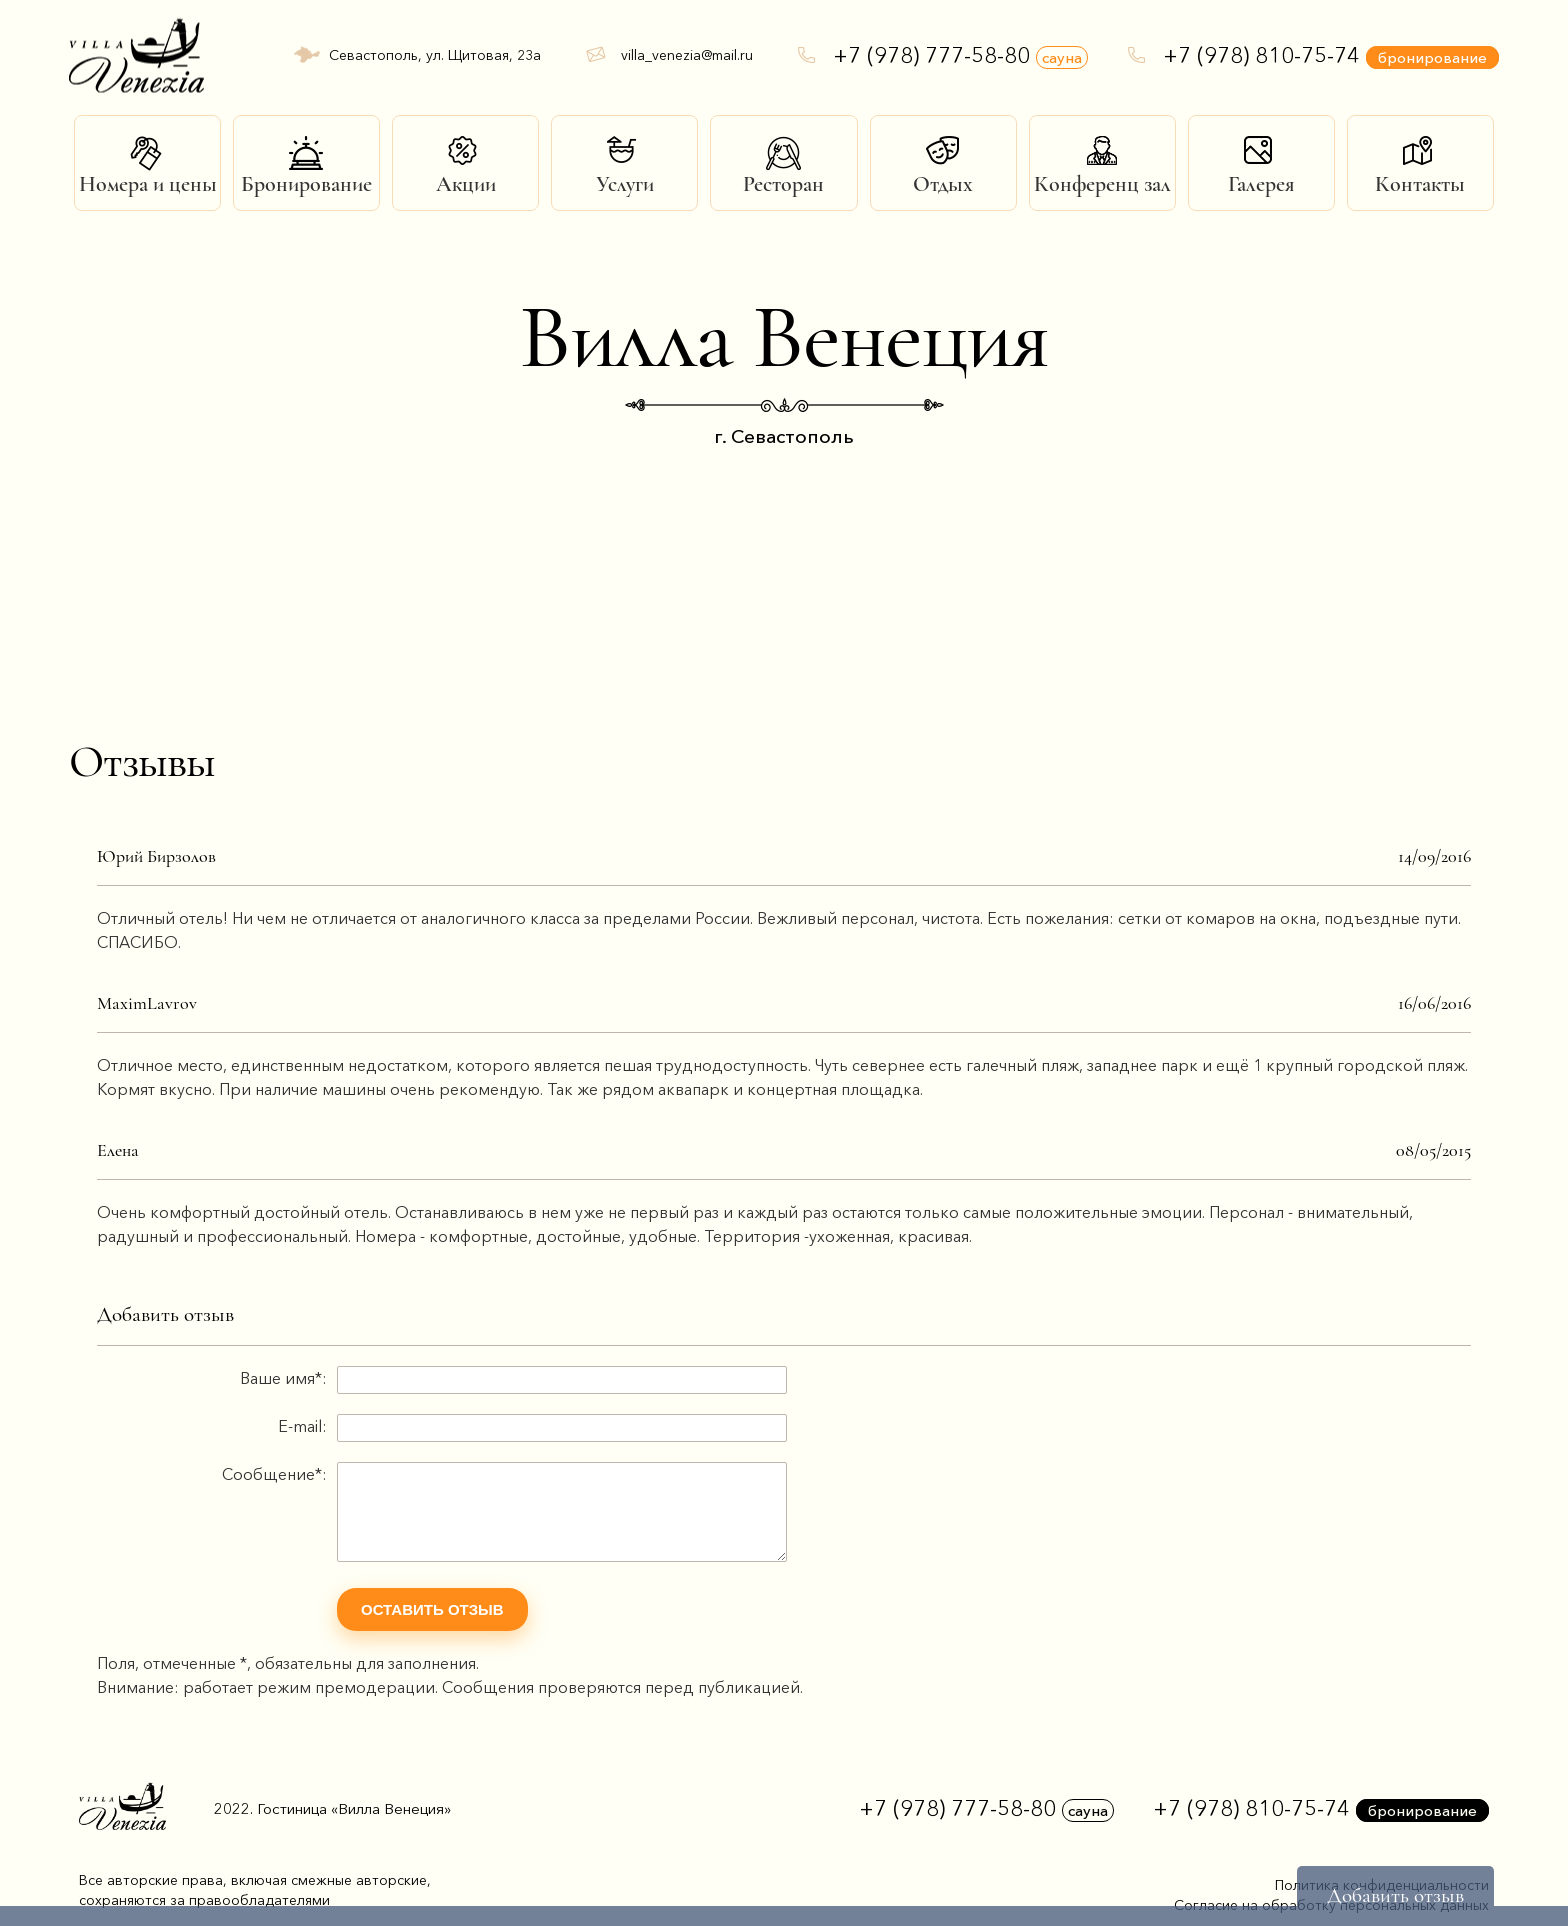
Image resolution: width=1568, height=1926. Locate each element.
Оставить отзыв (432, 1609)
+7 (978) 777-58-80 (960, 55)
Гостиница (354, 1808)
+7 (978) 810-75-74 (1331, 55)
